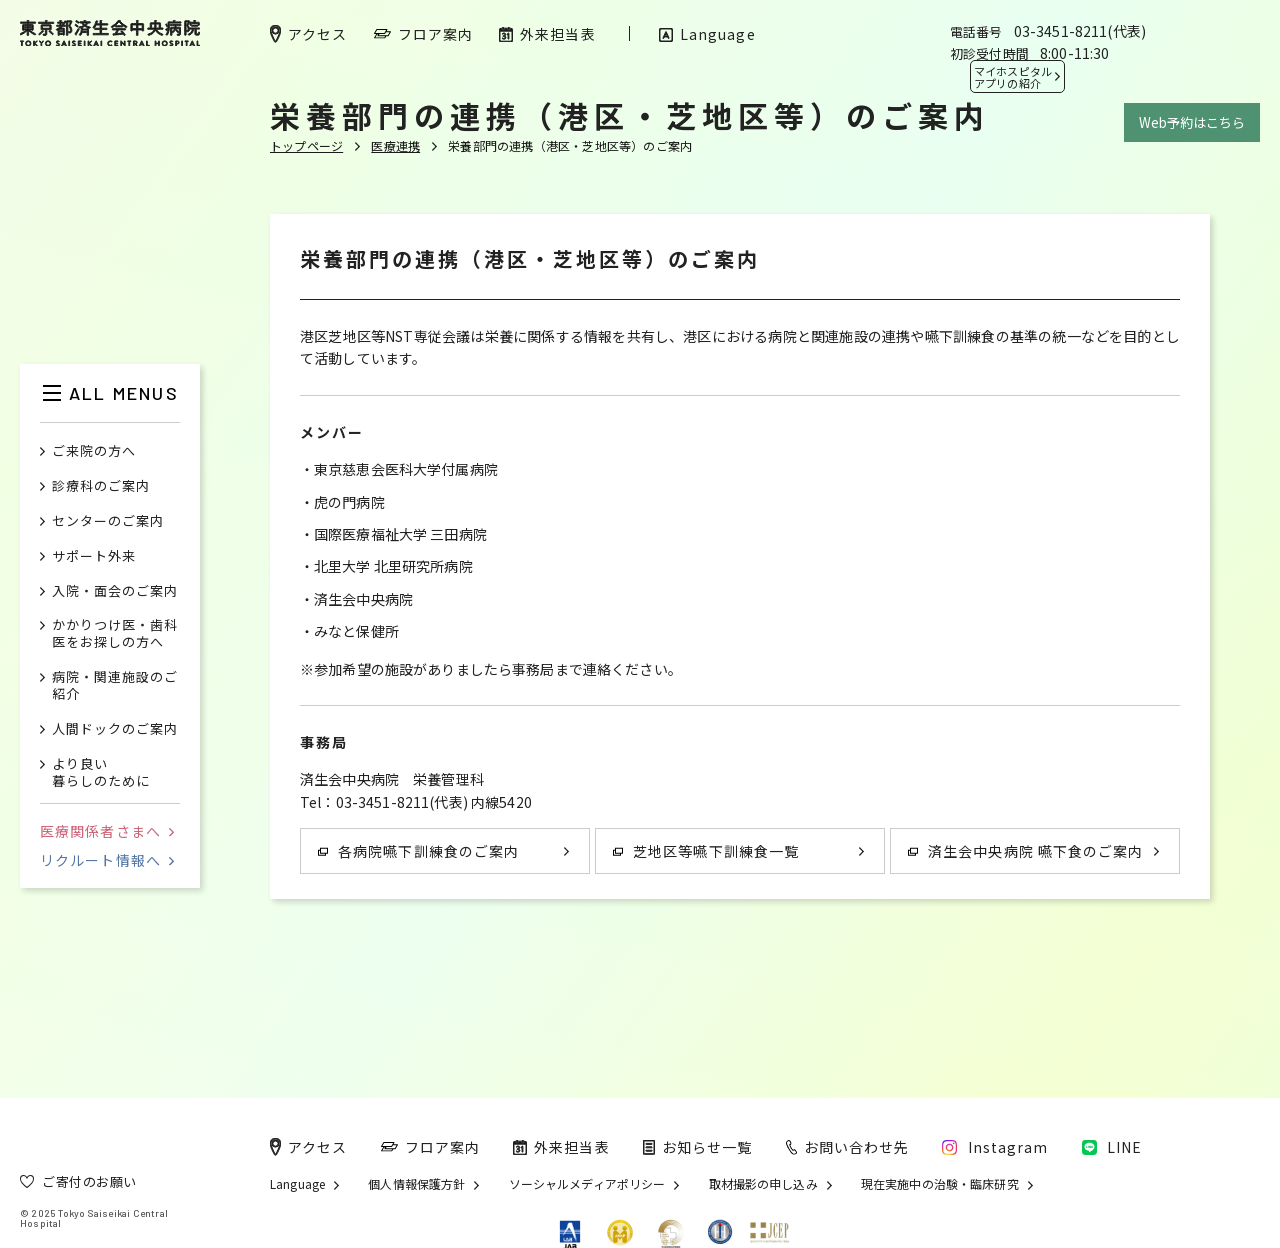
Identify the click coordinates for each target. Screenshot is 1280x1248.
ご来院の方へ (94, 451)
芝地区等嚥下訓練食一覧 (706, 851)
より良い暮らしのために (101, 773)
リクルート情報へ (107, 860)
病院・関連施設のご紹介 (115, 686)
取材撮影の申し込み (763, 1184)
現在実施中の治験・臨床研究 (940, 1184)
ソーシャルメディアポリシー (587, 1184)
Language (297, 1184)
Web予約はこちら (1192, 122)
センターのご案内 (108, 521)
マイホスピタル (1013, 77)
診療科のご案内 (101, 486)
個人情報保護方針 (416, 1184)
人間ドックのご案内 (115, 729)
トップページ (306, 145)
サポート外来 (94, 556)
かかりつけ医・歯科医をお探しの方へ (115, 634)
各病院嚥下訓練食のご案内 (418, 851)
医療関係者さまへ (107, 831)
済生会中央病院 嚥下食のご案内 (1026, 851)
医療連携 (395, 145)
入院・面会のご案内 (115, 591)
